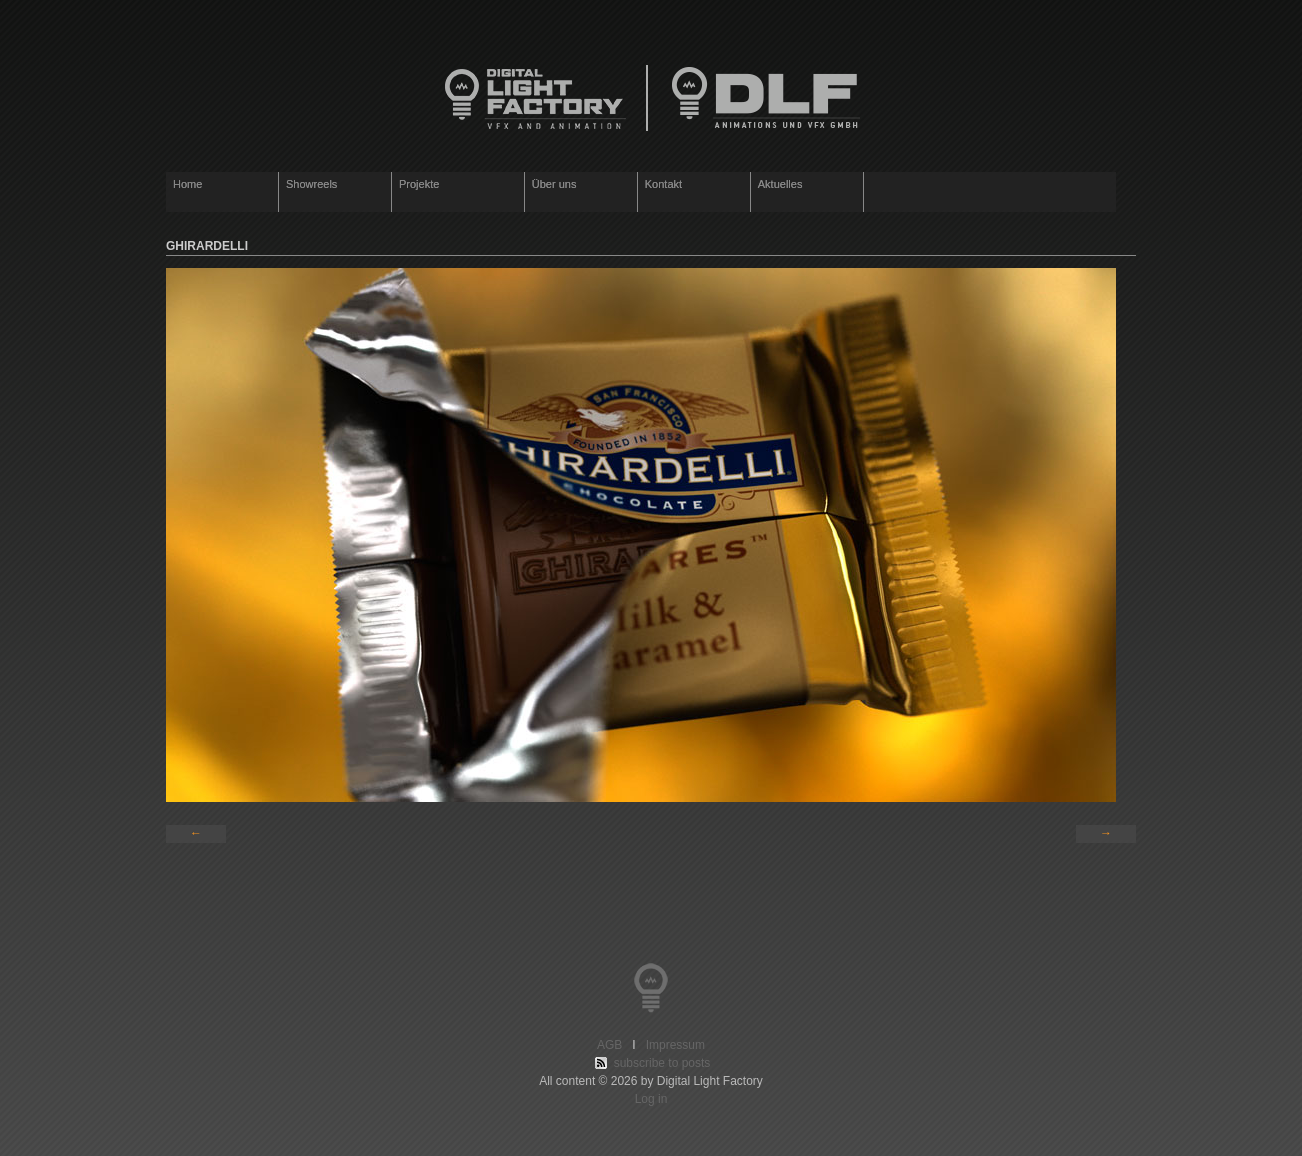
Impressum (672, 1045)
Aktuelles (780, 184)
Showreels (311, 184)
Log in (651, 1099)
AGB (613, 1045)
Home (187, 184)
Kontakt (663, 184)
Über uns (554, 184)
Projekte (454, 185)
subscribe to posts (662, 1063)
